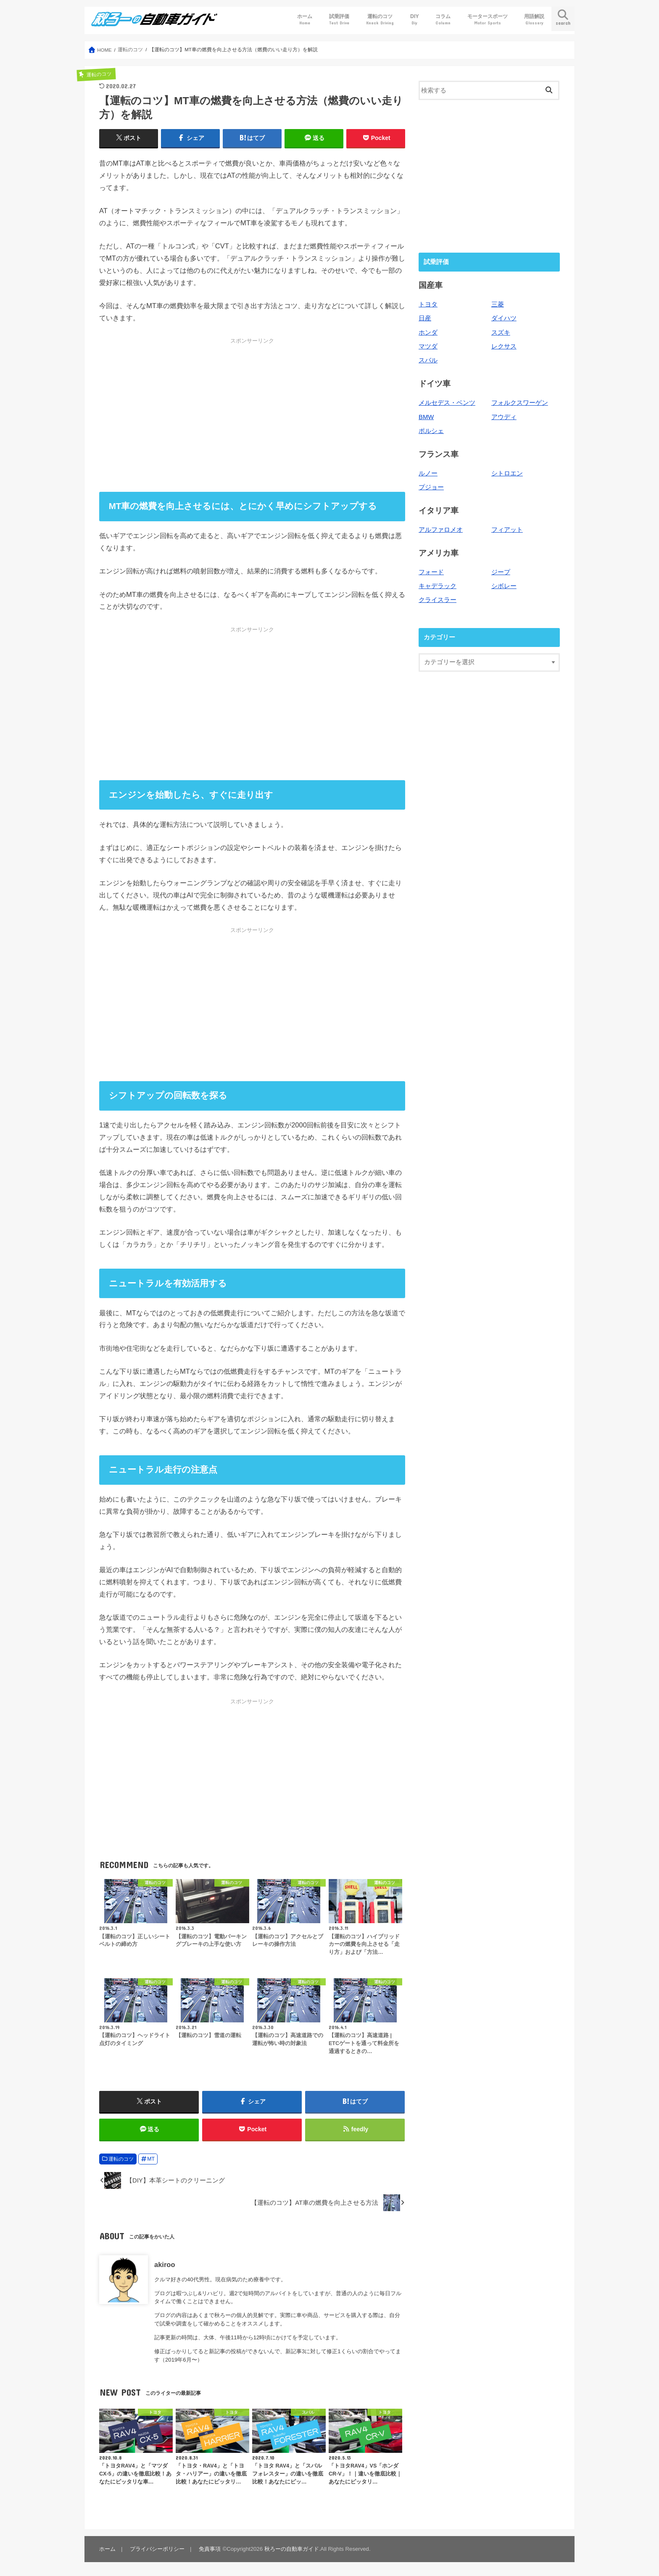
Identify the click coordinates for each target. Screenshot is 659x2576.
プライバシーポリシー (157, 2549)
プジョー (431, 487)
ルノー (428, 473)
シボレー (504, 586)
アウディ (504, 417)
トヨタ (428, 304)
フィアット (507, 529)
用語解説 (534, 19)
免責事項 (210, 2549)
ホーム (304, 19)
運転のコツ (380, 19)
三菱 (497, 304)
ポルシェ (431, 431)
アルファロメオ (441, 529)
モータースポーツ (487, 19)
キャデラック (437, 586)
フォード (431, 572)
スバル (428, 360)
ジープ (500, 572)
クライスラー (437, 599)
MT (151, 2159)
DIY (414, 19)
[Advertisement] (252, 415)
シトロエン (507, 473)
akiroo (164, 2264)
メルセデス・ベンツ (447, 402)
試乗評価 (339, 19)
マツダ (428, 346)
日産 (425, 318)
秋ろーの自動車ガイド (291, 2549)
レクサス (504, 346)
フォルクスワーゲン (519, 402)
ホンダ (428, 332)
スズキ (500, 332)
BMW (426, 417)
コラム (443, 19)
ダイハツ (504, 318)
